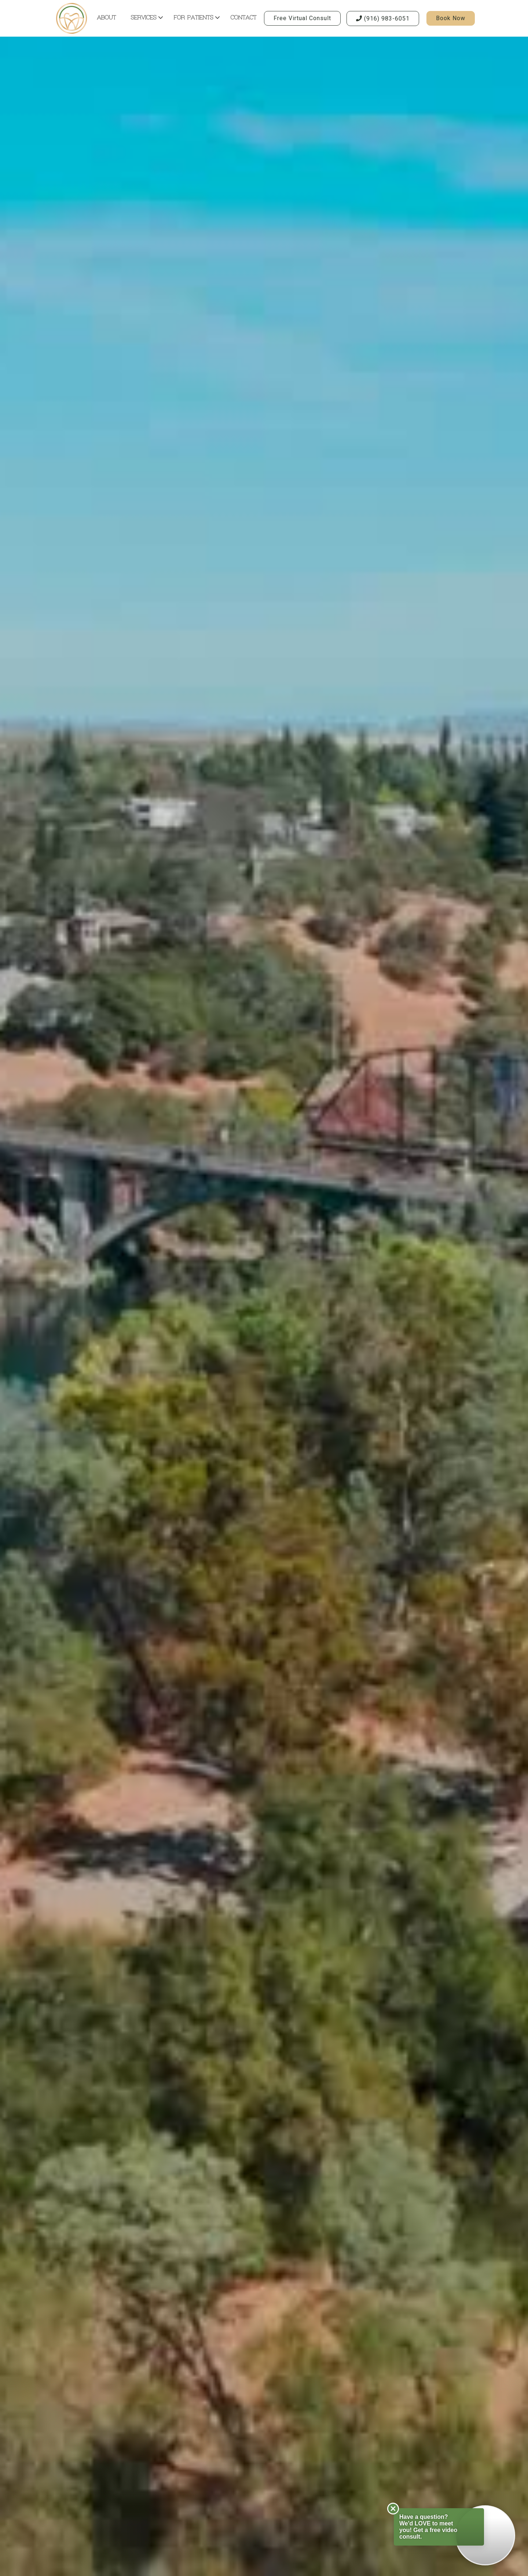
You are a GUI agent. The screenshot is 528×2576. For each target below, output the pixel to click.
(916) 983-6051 (383, 18)
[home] (71, 18)
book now (450, 18)
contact (244, 18)
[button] (145, 18)
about (106, 18)
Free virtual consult (302, 18)
